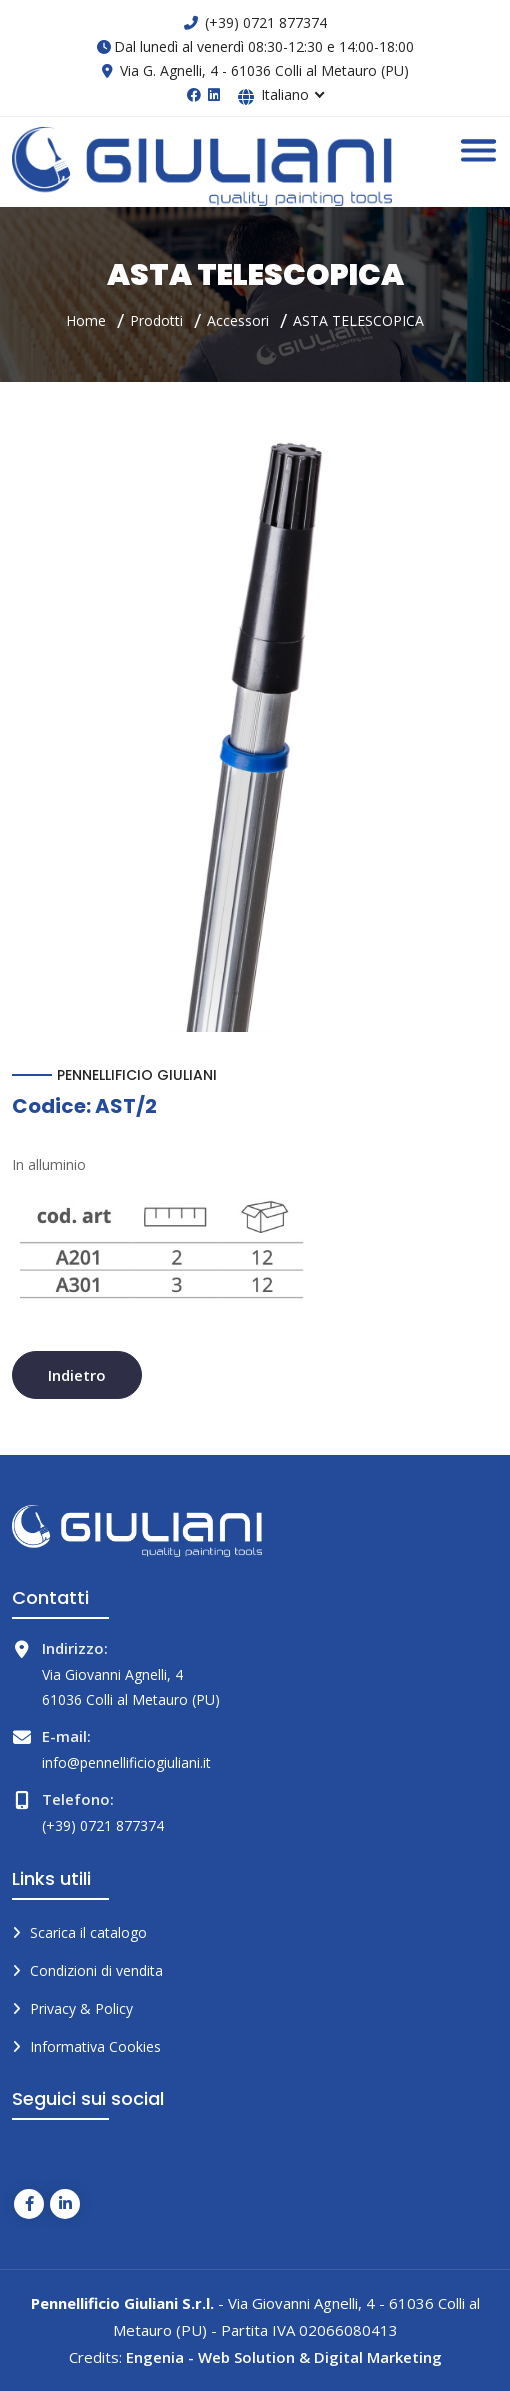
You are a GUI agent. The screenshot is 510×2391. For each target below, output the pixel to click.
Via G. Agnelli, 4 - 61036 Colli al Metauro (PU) (264, 70)
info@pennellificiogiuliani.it (126, 1762)
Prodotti (156, 320)
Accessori (238, 320)
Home (86, 320)
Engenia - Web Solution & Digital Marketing (284, 2357)
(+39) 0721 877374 (266, 22)
